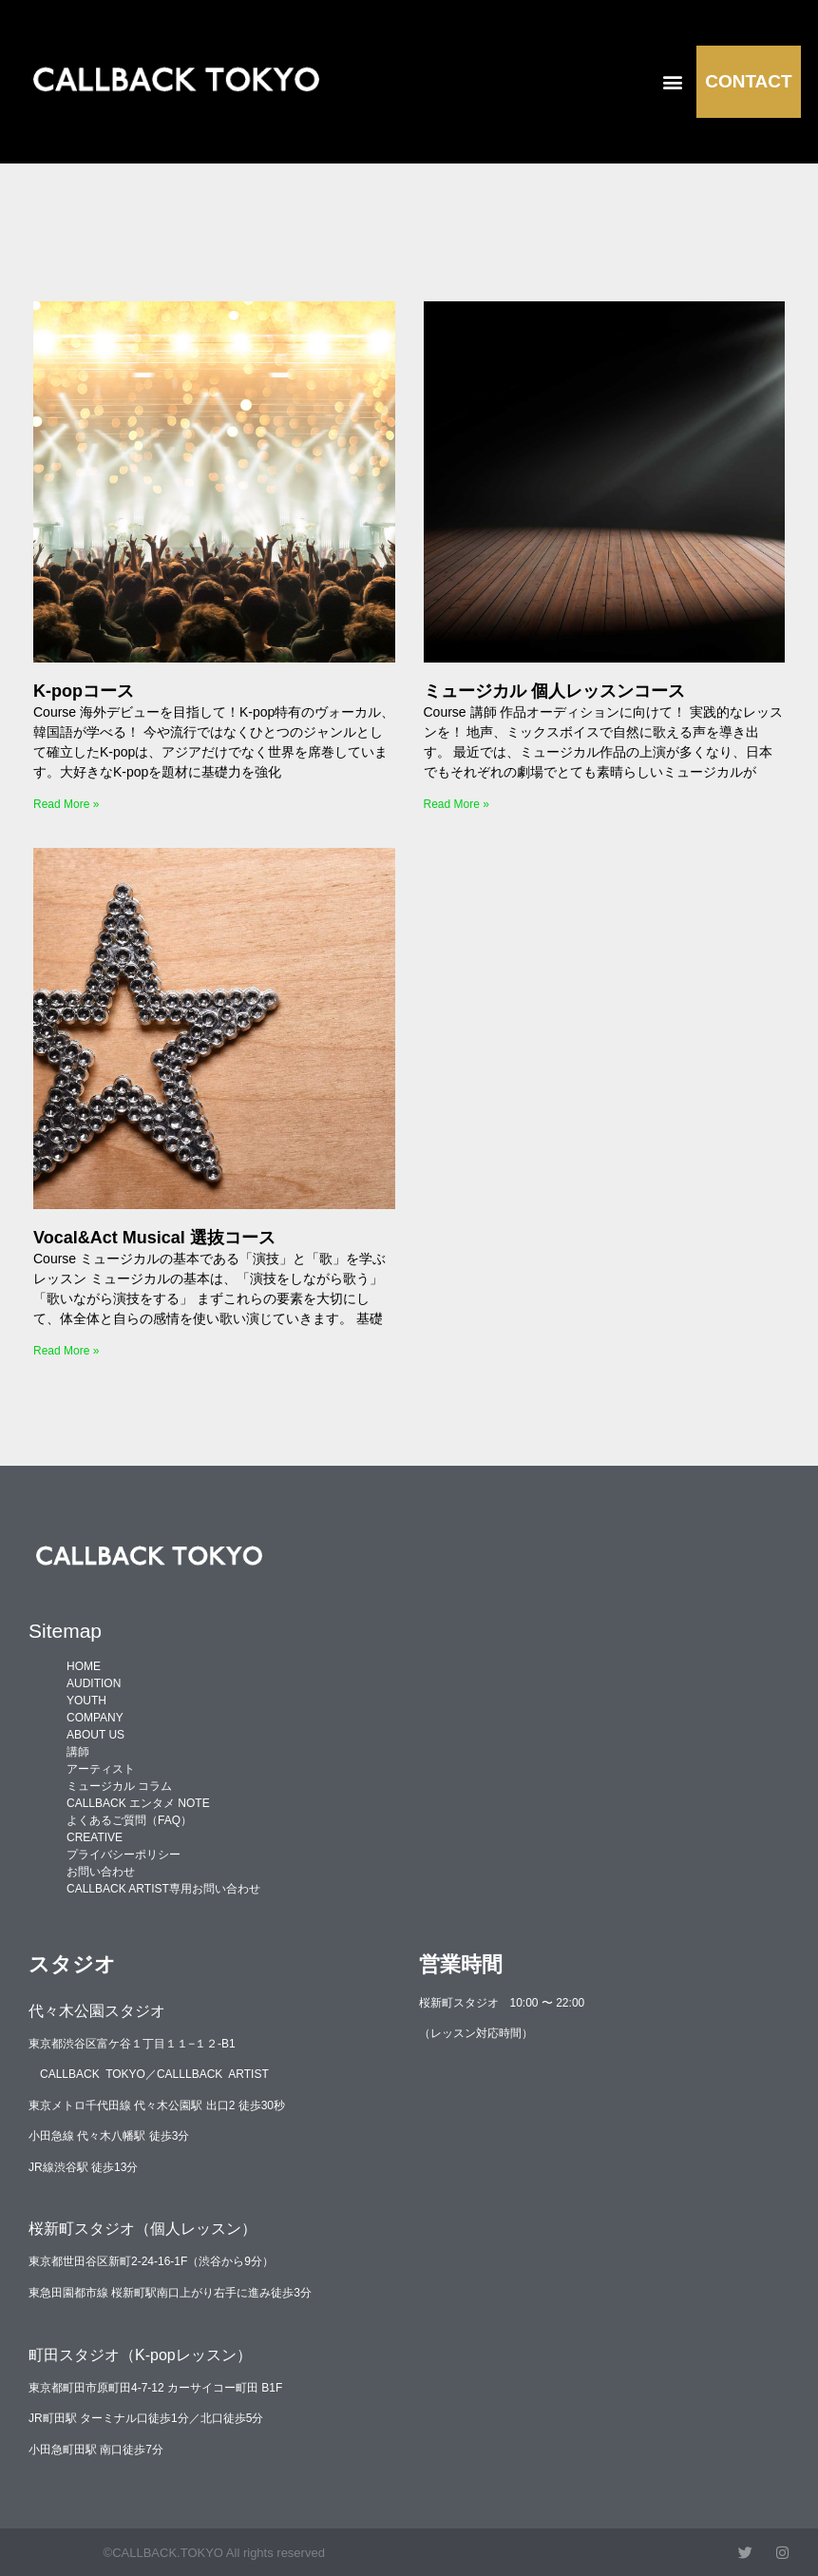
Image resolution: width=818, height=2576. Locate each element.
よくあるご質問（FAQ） (129, 1820)
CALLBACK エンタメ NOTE (138, 1803)
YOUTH (86, 1700)
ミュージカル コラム (119, 1786)
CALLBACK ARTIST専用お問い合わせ (163, 1888)
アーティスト (101, 1769)
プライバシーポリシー (124, 1854)
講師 (78, 1752)
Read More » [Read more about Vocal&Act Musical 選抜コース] (66, 1350)
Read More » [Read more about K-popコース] (66, 804)
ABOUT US (95, 1734)
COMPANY (95, 1717)
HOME (84, 1666)
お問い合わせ (101, 1871)
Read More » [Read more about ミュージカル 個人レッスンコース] (456, 804)
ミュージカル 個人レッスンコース (554, 691)
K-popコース (83, 691)
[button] (673, 81)
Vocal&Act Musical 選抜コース (154, 1237)
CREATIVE (95, 1837)
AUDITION (94, 1683)
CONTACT (748, 81)
